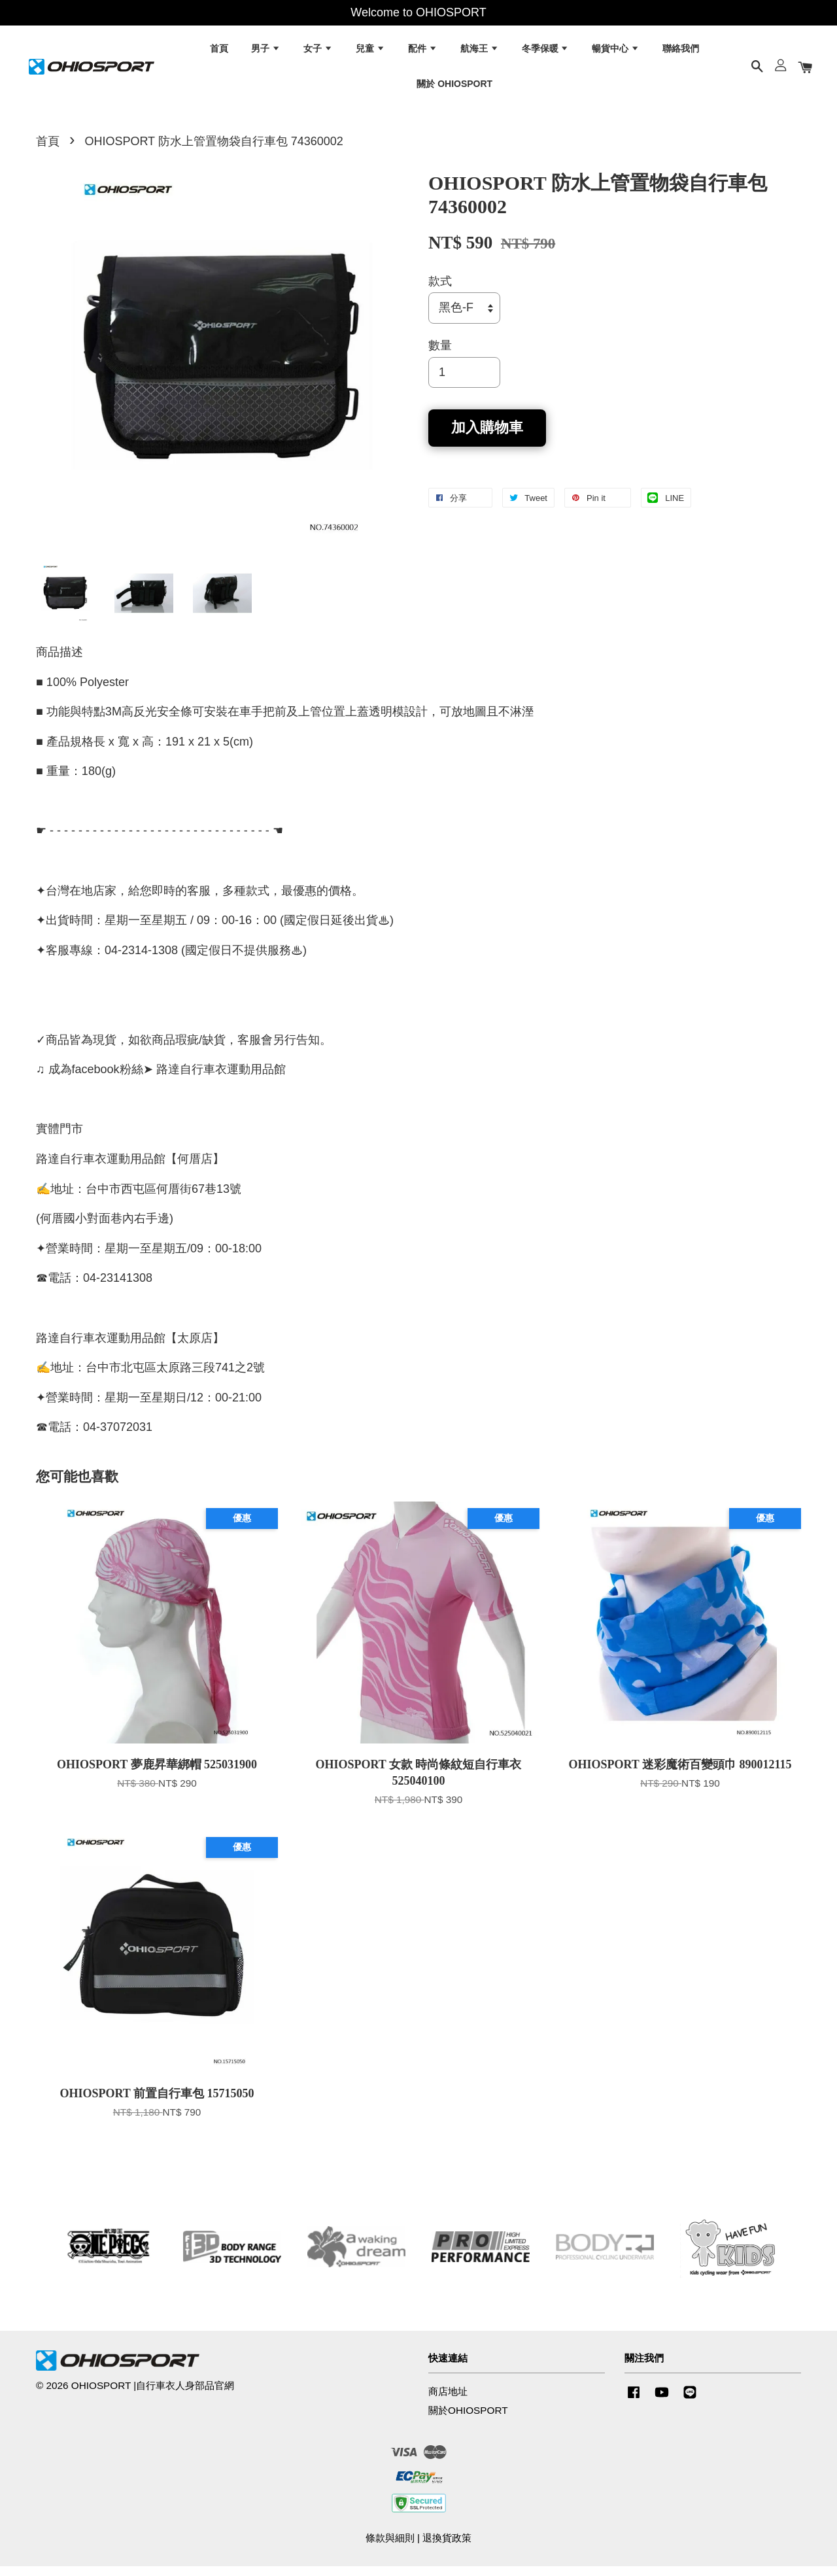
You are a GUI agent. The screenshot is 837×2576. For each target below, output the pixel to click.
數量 (440, 355)
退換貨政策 (446, 2547)
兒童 (370, 52)
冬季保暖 (546, 52)
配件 (422, 52)
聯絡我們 (680, 52)
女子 (318, 52)
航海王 (479, 52)
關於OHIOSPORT (468, 2420)
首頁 (219, 52)
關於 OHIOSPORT (454, 87)
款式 (440, 291)
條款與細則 (390, 2547)
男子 (266, 52)
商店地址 (448, 2401)
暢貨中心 (616, 52)
